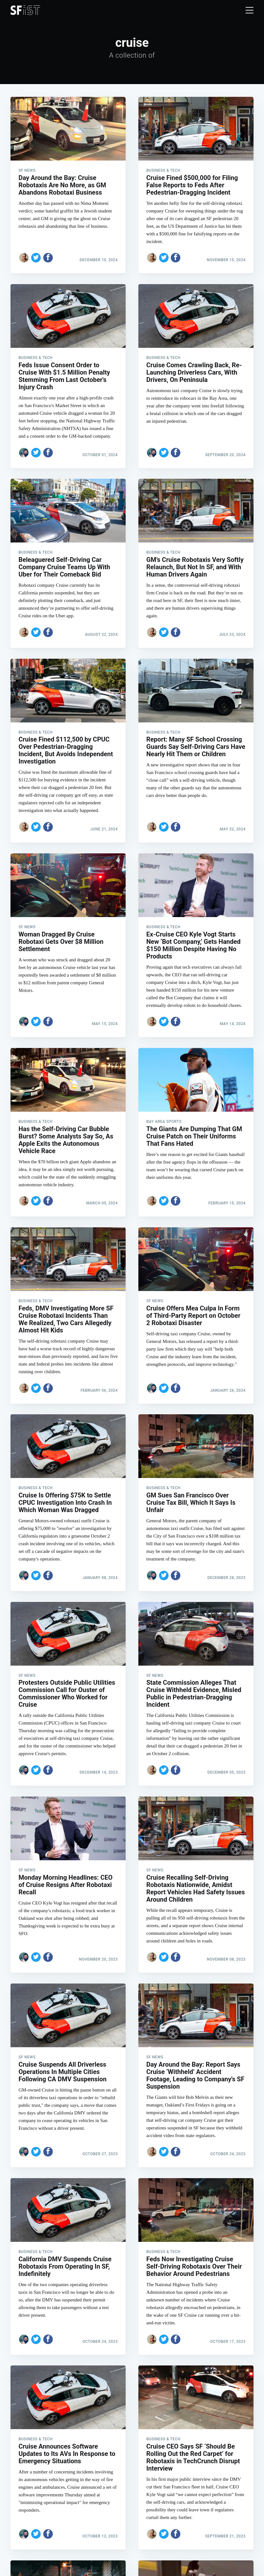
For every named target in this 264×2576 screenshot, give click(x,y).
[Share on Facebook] (48, 257)
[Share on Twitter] (36, 257)
